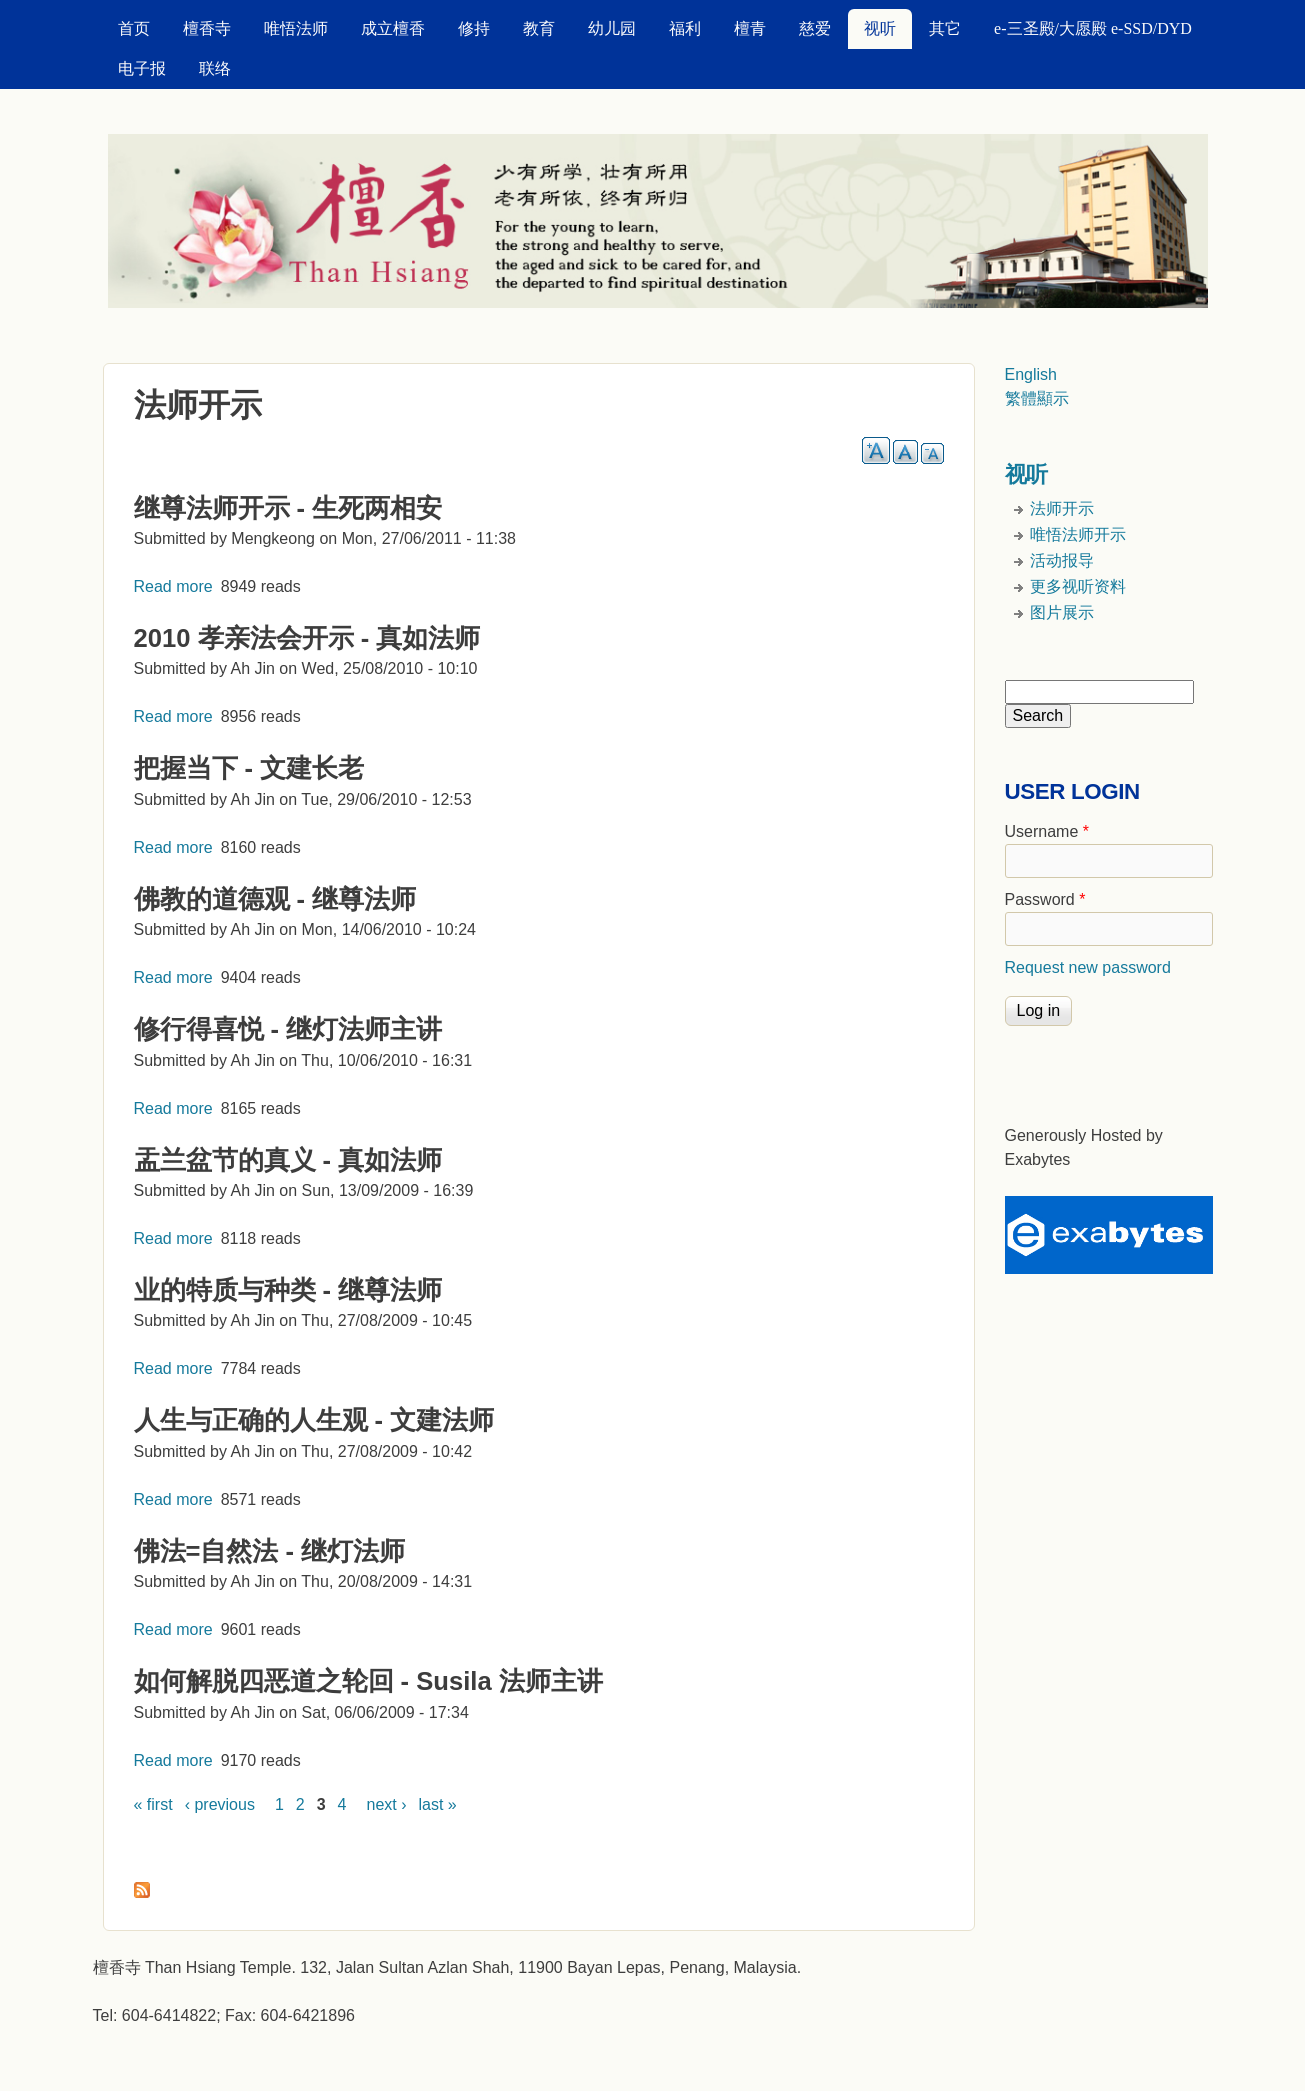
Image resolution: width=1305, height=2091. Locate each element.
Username (1047, 831)
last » (438, 1804)
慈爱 (815, 28)
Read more (173, 586)
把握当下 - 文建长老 (249, 768)
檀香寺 (207, 28)
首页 (134, 28)
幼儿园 (612, 28)
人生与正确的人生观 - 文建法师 (314, 1420)
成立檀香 (393, 28)
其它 (945, 28)
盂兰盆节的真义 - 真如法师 (288, 1160)
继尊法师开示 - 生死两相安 (288, 508)
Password (1045, 899)
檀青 (750, 28)
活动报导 (1062, 560)
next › (387, 1804)
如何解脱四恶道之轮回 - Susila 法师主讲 (368, 1681)
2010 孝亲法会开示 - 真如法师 (307, 638)
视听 (880, 28)
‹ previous (220, 1804)
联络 (215, 68)
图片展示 (1062, 612)
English (1031, 374)
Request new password (1088, 967)
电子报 (142, 68)
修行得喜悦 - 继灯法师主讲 (288, 1029)
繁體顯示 (1037, 398)
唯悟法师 (296, 28)
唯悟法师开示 (1078, 534)
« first (153, 1804)
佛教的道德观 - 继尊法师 (275, 899)
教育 (539, 28)
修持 (474, 28)
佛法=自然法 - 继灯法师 (270, 1551)
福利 (685, 28)
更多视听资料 (1078, 586)
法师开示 (1062, 508)
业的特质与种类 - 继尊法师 (288, 1290)
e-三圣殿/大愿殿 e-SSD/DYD (1093, 28)
